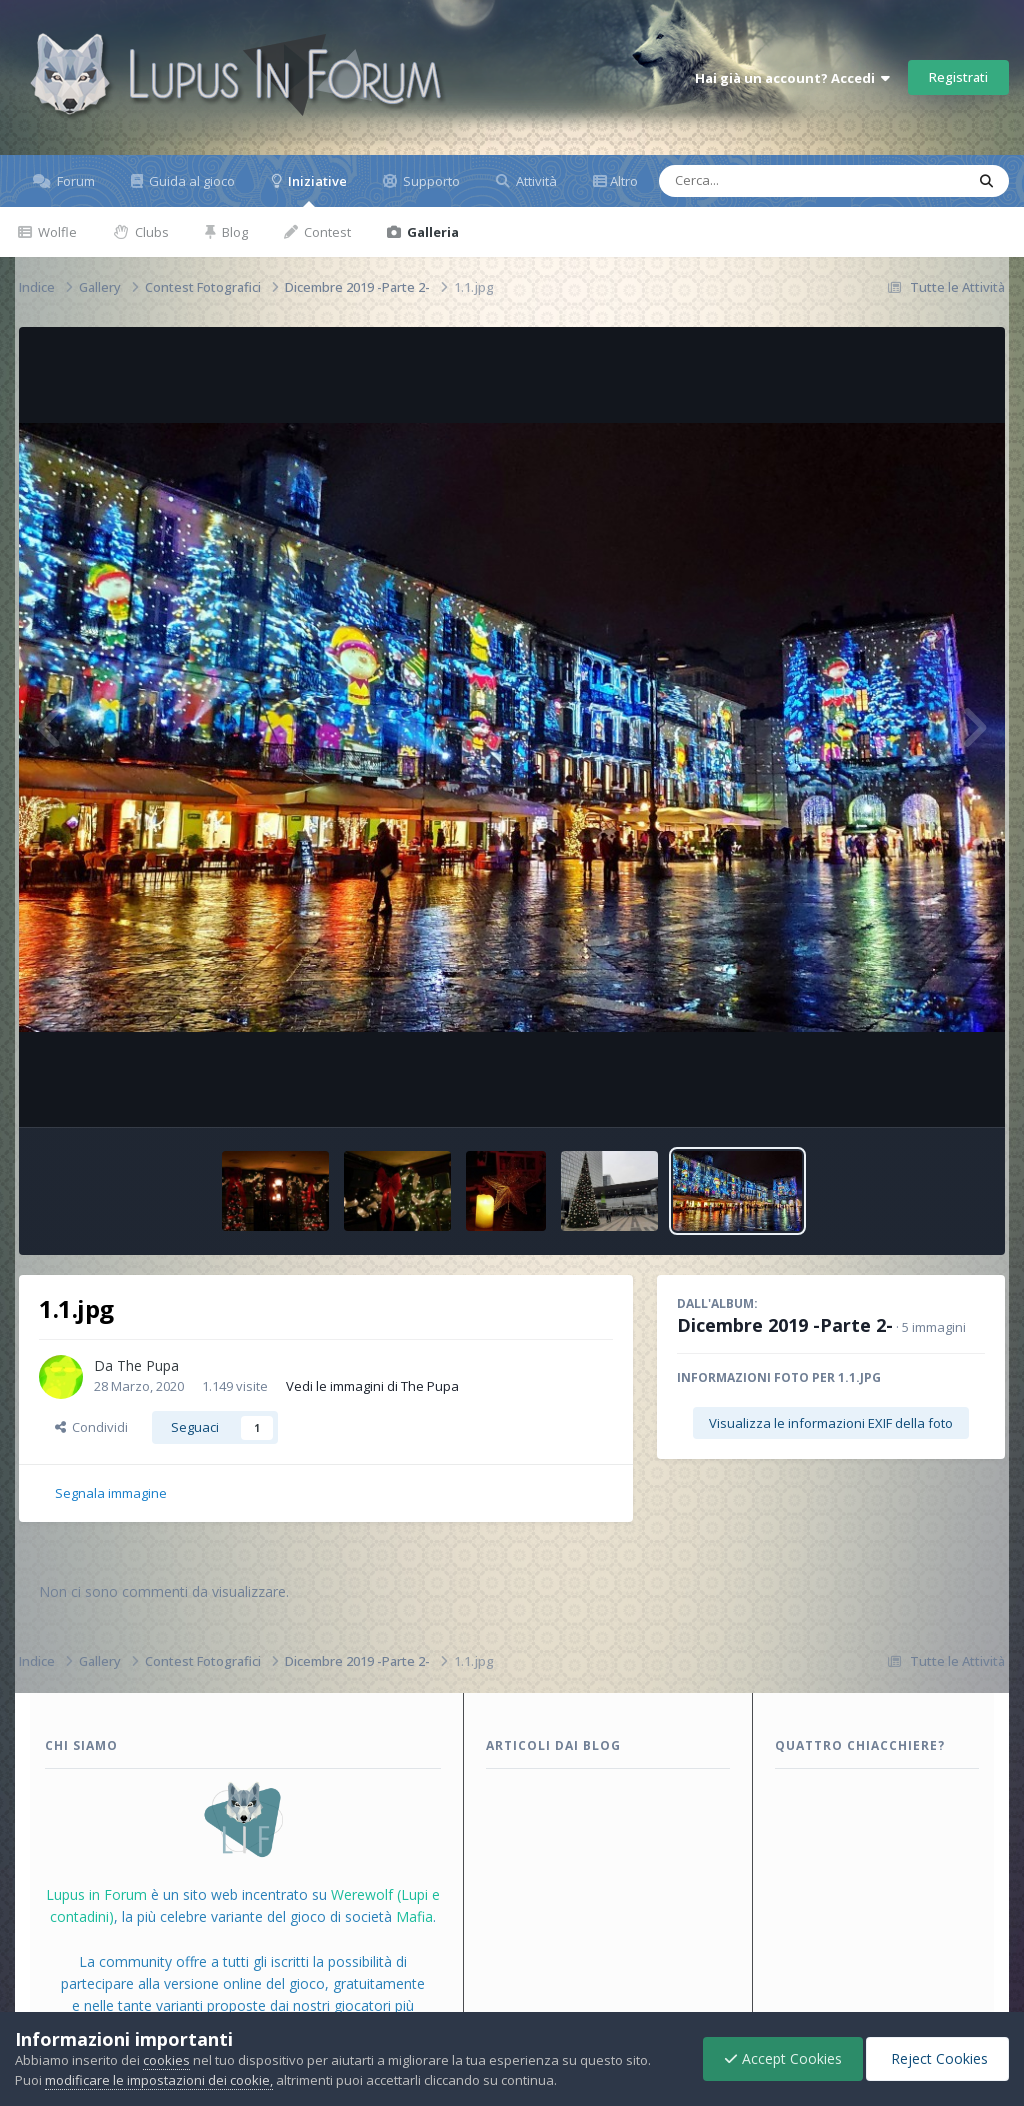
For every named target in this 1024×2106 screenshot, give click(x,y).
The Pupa (148, 1365)
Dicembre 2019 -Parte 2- (785, 1325)
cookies (166, 2060)
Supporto (430, 181)
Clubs (150, 232)
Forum (74, 181)
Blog (233, 232)
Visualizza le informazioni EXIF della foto (831, 1423)
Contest (326, 232)
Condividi (91, 1427)
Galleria (431, 232)
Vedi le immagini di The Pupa (372, 1386)
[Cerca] (766, 181)
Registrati (958, 77)
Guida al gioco (190, 181)
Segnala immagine (111, 1493)
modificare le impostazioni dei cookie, (159, 2080)
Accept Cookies (783, 2058)
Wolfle (56, 232)
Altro (624, 181)
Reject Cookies (937, 2058)
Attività (535, 181)
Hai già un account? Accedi (792, 78)
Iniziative (316, 189)
